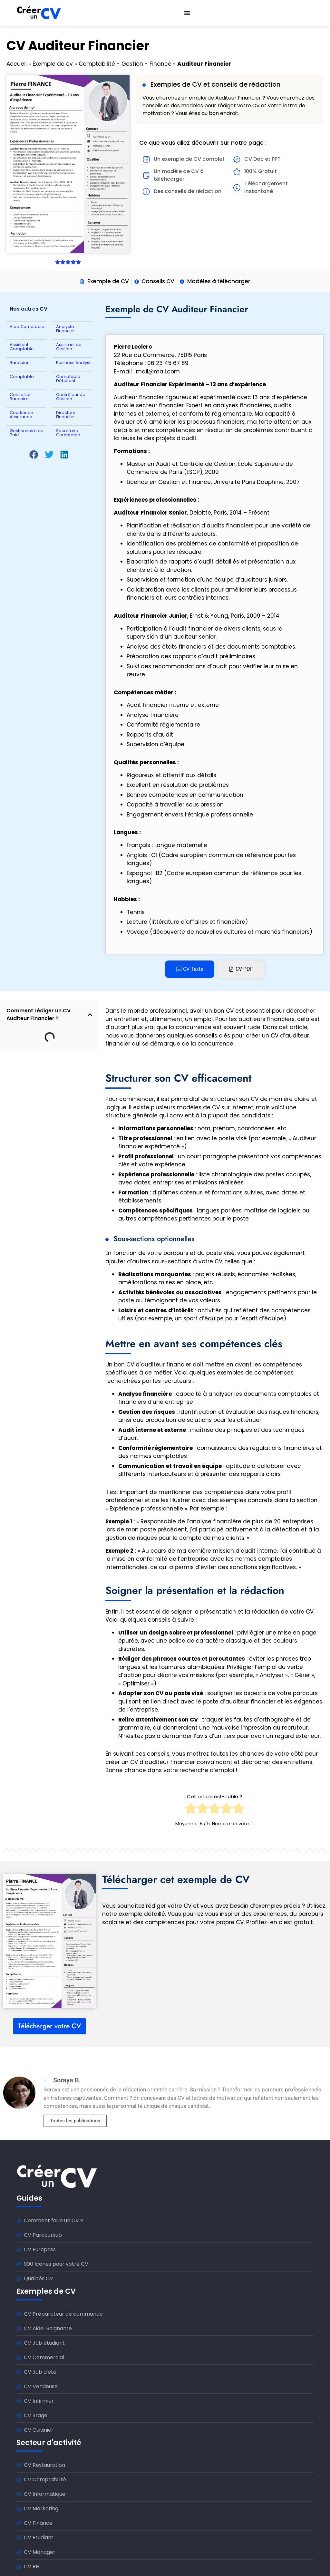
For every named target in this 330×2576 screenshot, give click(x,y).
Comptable (22, 376)
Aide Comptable (27, 326)
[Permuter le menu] (187, 13)
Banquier (19, 363)
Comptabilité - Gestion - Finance (125, 64)
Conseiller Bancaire (20, 396)
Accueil (16, 64)
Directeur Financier (65, 415)
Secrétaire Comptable (68, 433)
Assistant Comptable (22, 347)
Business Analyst (73, 363)
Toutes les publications (75, 2121)
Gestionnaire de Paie (27, 433)
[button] (34, 455)
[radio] (191, 1810)
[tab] (189, 969)
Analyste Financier (65, 328)
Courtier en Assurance (21, 415)
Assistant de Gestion (69, 347)
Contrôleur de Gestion (70, 396)
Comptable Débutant (68, 378)
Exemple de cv (53, 64)
